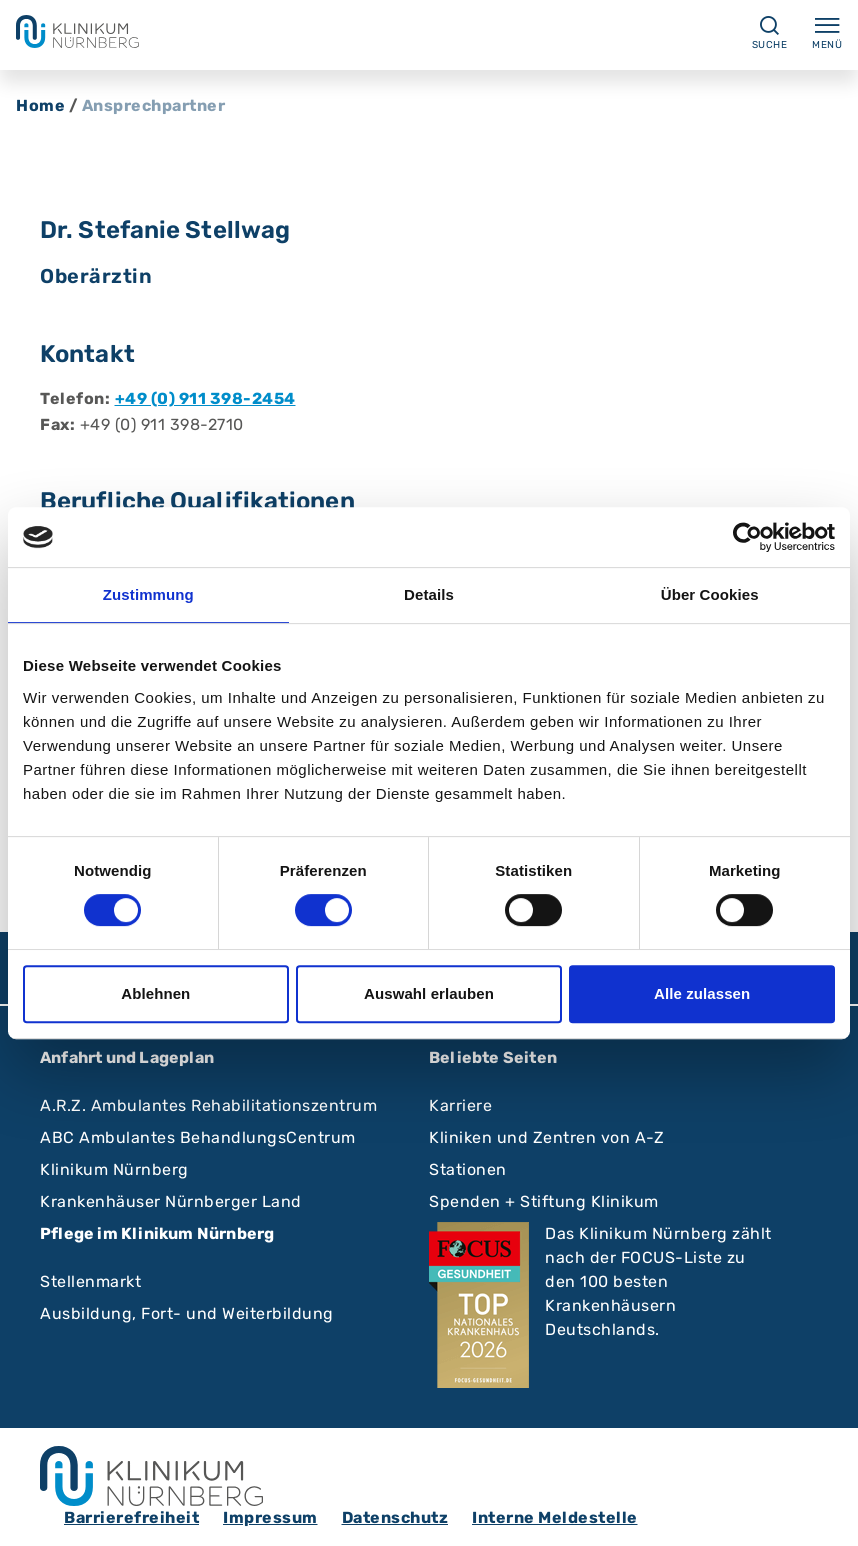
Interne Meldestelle (555, 1517)
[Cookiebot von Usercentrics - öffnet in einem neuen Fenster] (747, 537)
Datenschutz (395, 1517)
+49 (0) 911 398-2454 (205, 398)
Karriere (460, 1105)
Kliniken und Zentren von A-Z (546, 1137)
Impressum (270, 1517)
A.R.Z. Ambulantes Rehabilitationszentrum (208, 1105)
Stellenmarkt (90, 1281)
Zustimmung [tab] (148, 594)
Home (40, 105)
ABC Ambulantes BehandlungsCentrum (198, 1137)
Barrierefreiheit (131, 1517)
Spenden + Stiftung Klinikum (544, 1201)
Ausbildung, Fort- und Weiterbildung (187, 1313)
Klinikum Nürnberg (114, 1169)
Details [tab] (429, 594)
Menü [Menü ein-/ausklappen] (827, 32)
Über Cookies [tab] (710, 594)
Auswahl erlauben (429, 993)
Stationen (468, 1169)
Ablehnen (155, 993)
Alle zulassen (702, 993)
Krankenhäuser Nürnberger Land (171, 1201)
